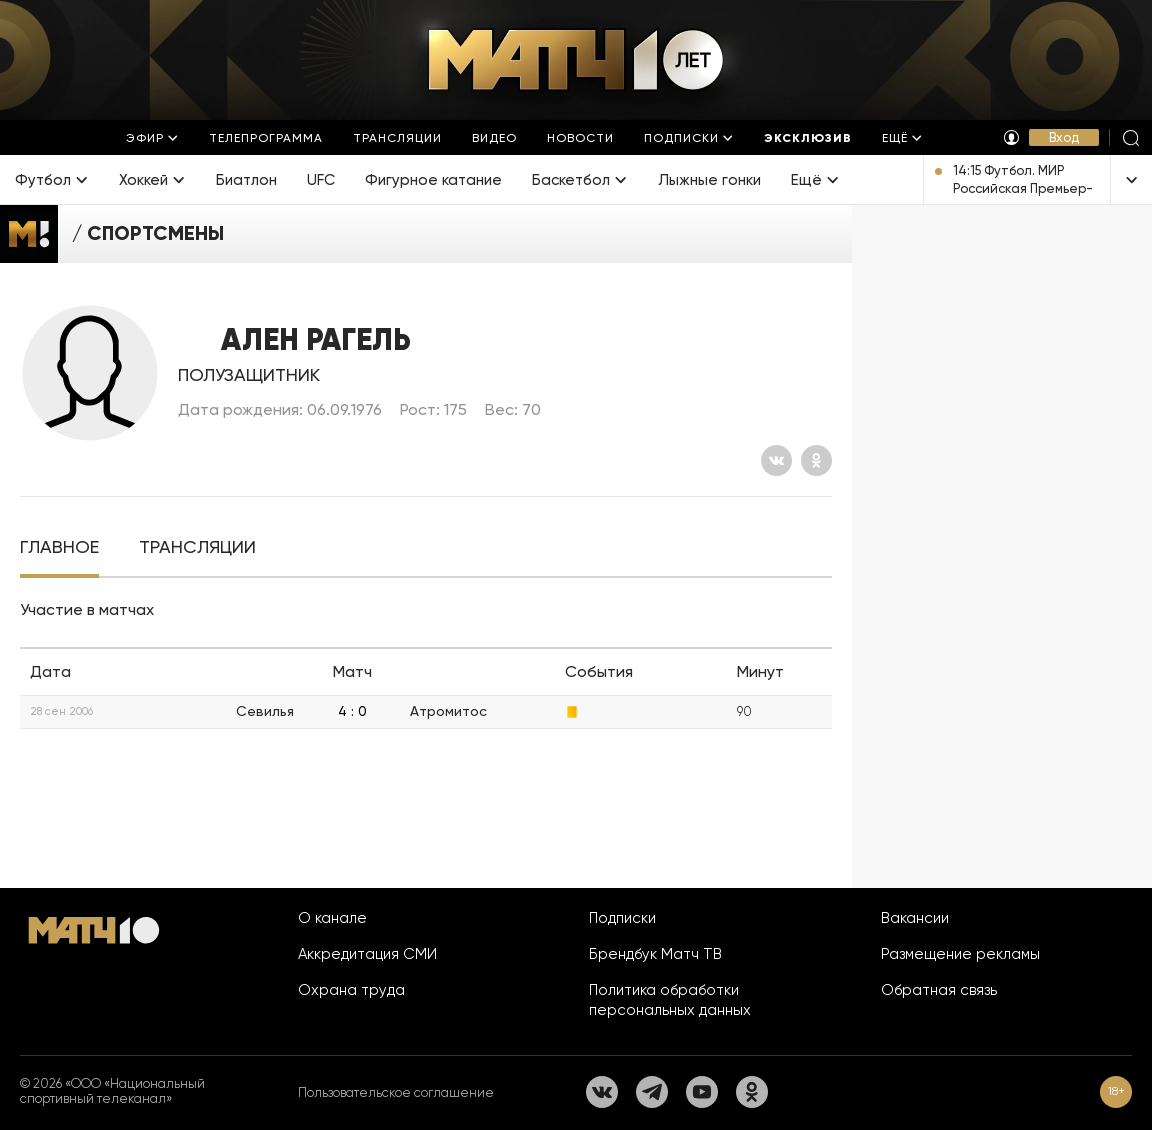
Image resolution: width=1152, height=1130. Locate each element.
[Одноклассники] (816, 460)
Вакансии (915, 918)
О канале (332, 918)
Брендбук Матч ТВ (655, 954)
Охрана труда (351, 990)
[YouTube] (702, 1092)
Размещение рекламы (960, 954)
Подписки (622, 918)
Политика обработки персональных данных (670, 1000)
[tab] (59, 547)
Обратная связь (939, 990)
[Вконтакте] (776, 460)
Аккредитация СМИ (367, 954)
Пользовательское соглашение (396, 1092)
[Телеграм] (652, 1092)
